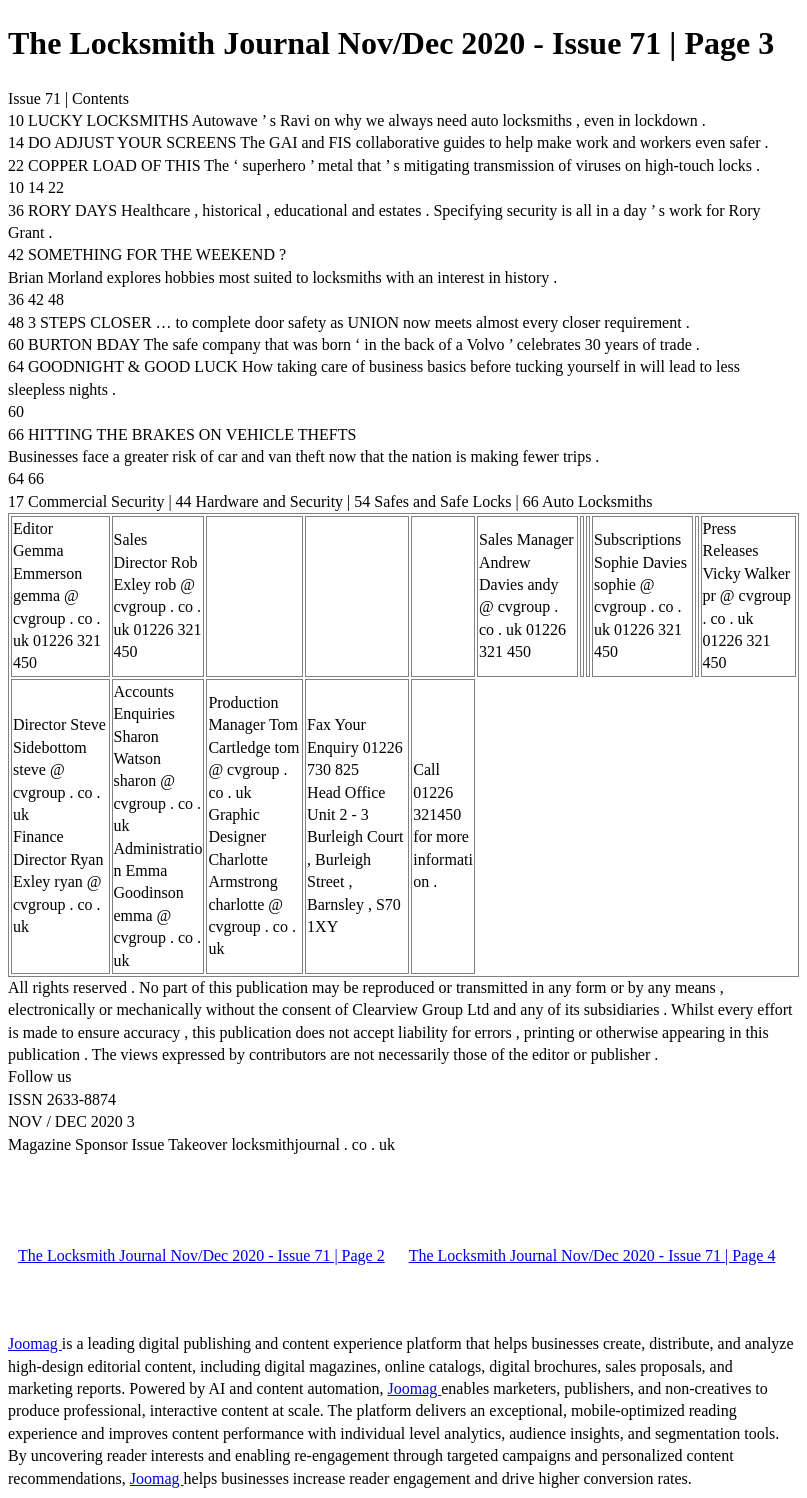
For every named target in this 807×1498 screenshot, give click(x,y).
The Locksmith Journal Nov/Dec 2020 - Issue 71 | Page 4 (592, 1255)
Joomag (35, 1343)
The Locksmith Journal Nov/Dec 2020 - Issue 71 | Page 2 (201, 1255)
